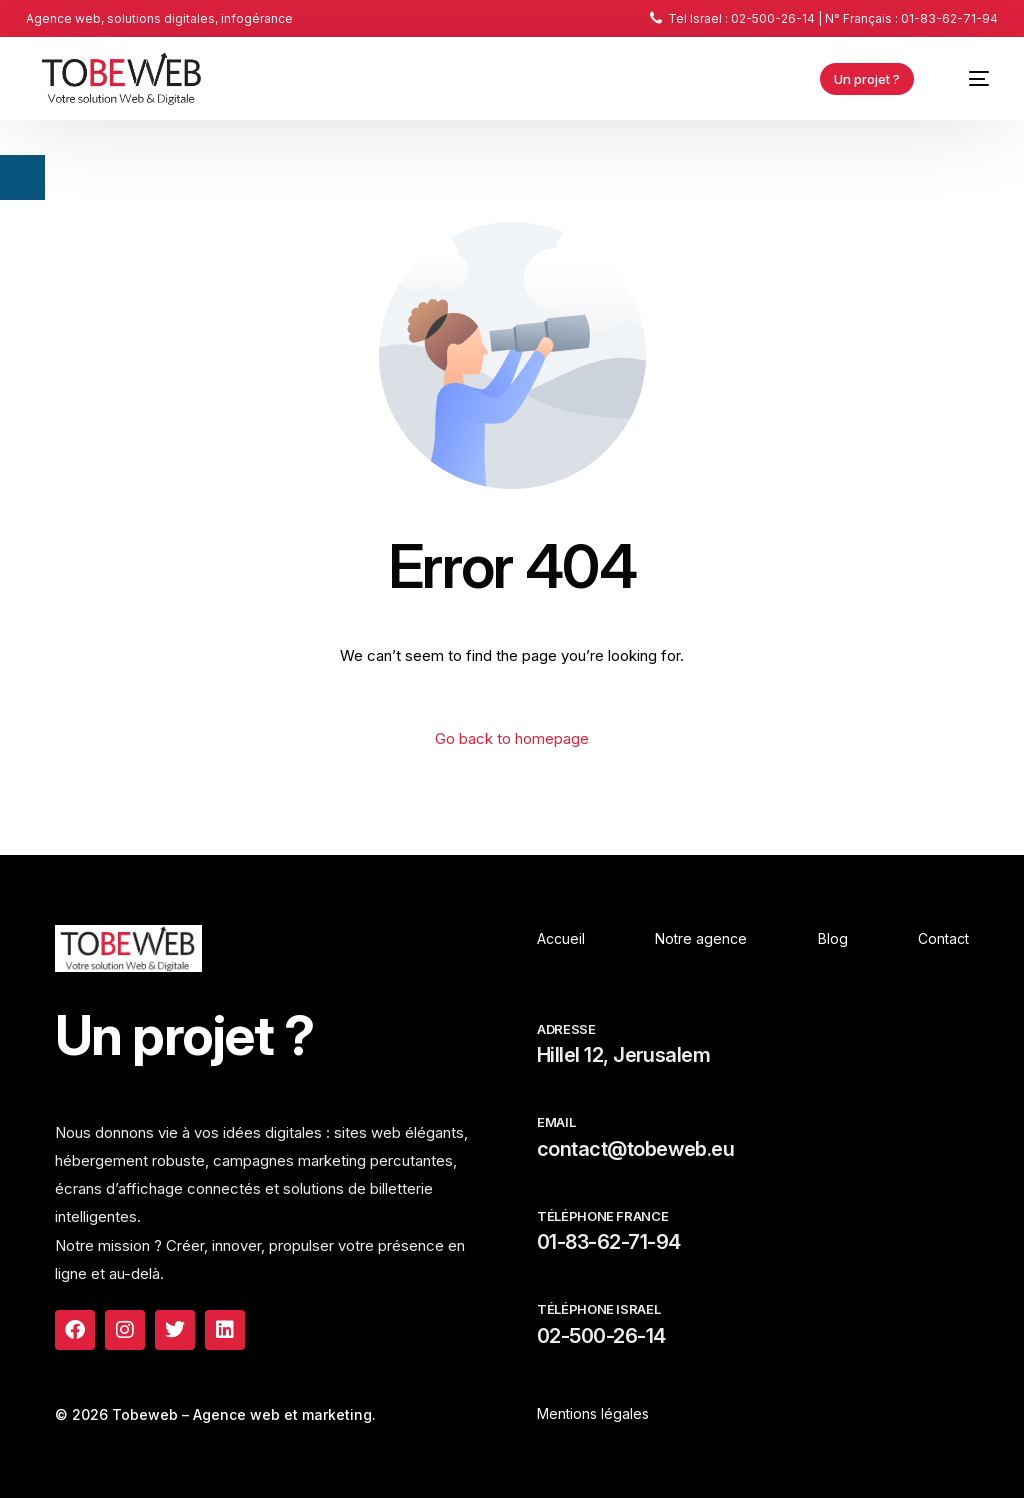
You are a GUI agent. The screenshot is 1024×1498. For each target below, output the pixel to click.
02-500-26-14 (601, 1336)
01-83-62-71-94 (608, 1242)
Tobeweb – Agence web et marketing (242, 1414)
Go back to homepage (512, 738)
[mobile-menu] (968, 78)
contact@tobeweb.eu (635, 1149)
